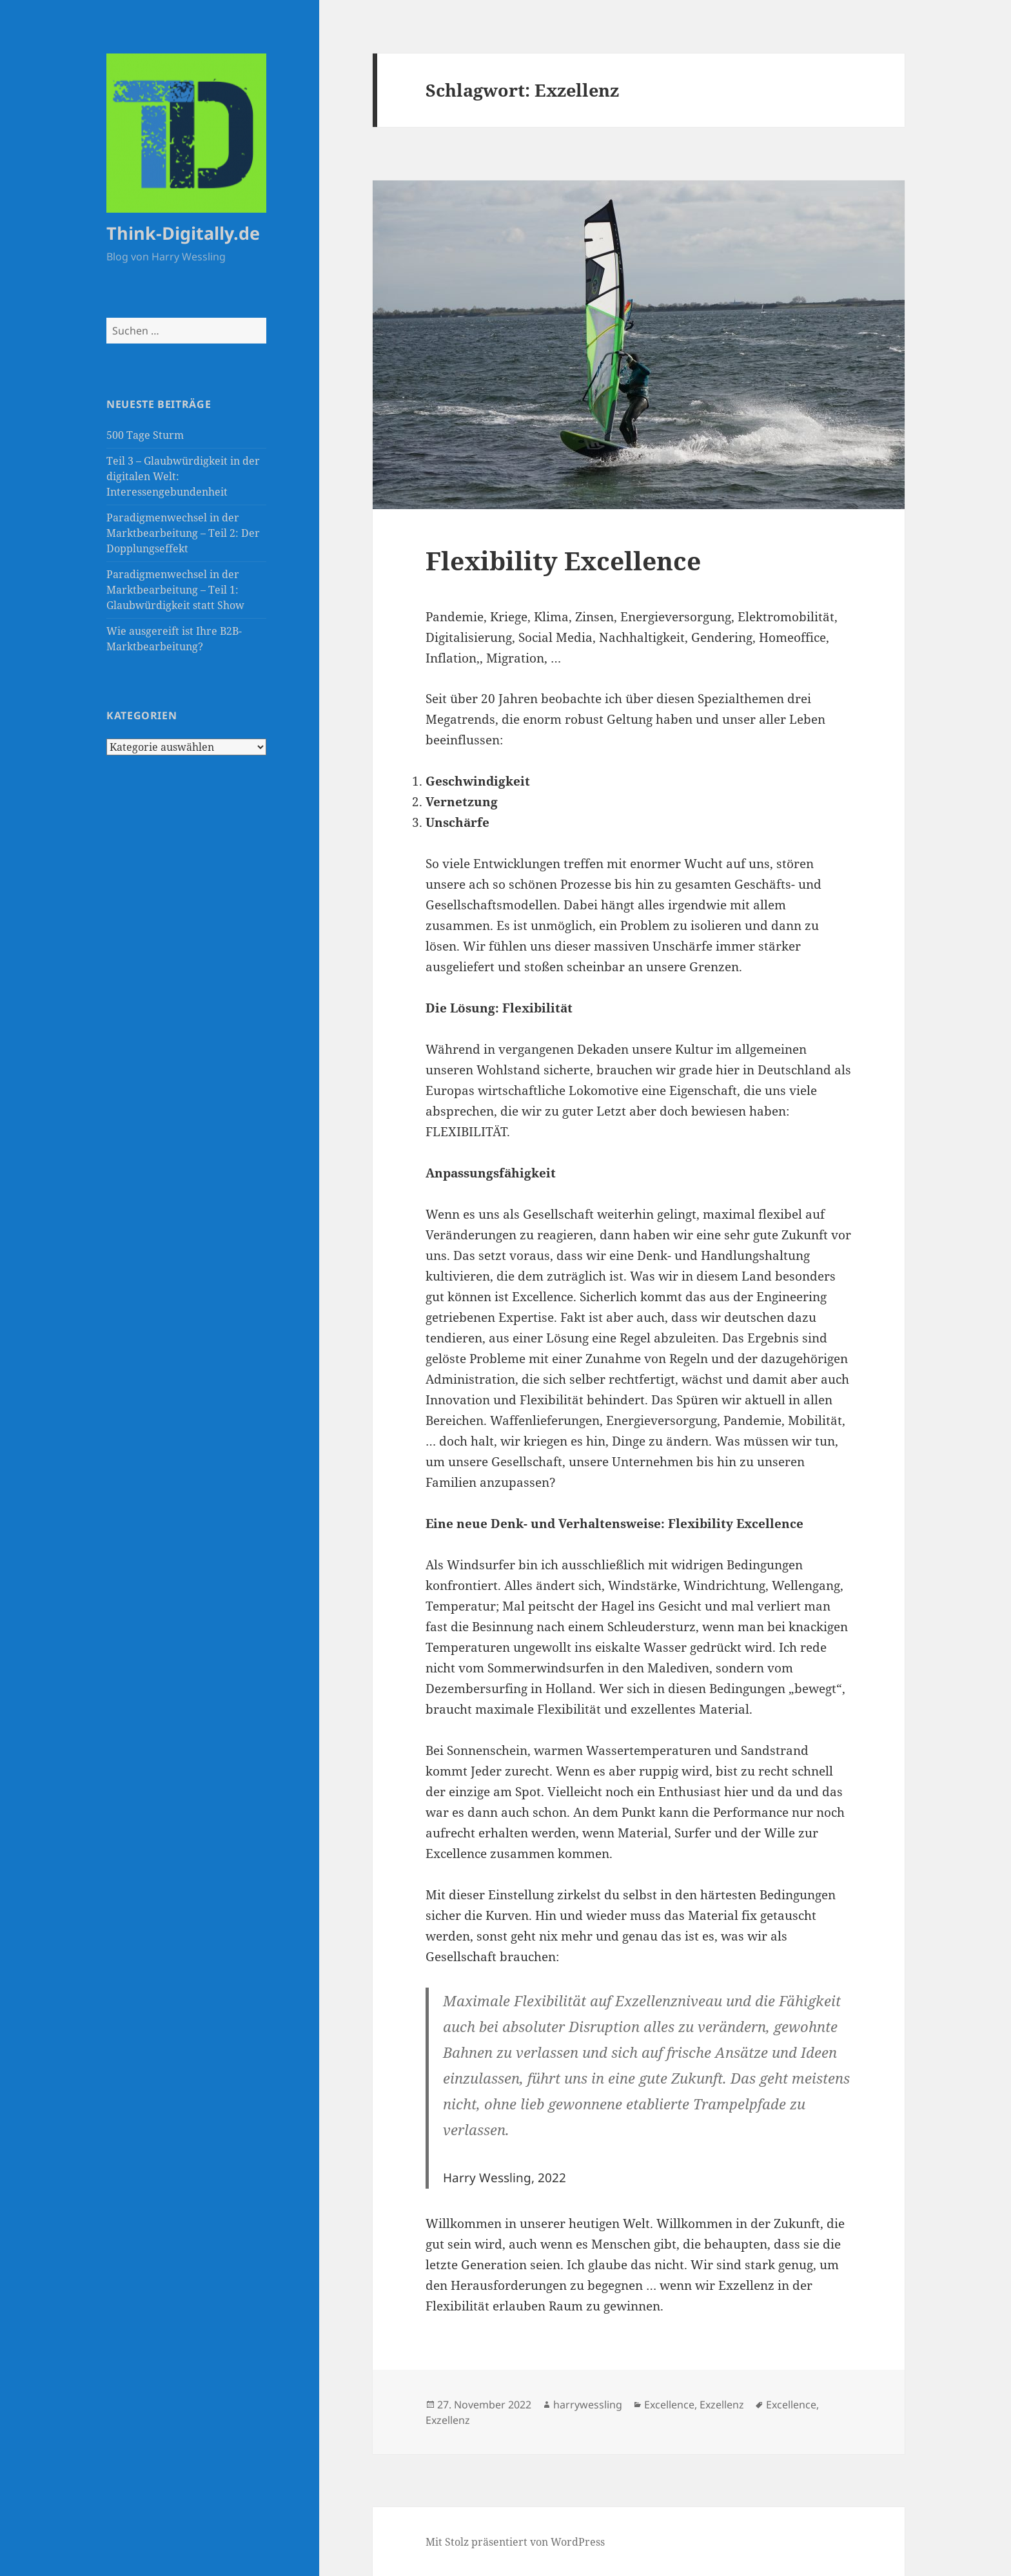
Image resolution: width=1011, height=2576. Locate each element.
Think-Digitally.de (183, 233)
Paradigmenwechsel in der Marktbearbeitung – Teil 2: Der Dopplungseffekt (183, 533)
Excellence (669, 2404)
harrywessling (587, 2404)
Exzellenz (722, 2404)
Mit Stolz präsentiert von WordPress (515, 2542)
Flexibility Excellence (563, 560)
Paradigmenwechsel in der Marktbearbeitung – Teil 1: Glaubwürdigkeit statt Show (175, 589)
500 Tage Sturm (145, 435)
